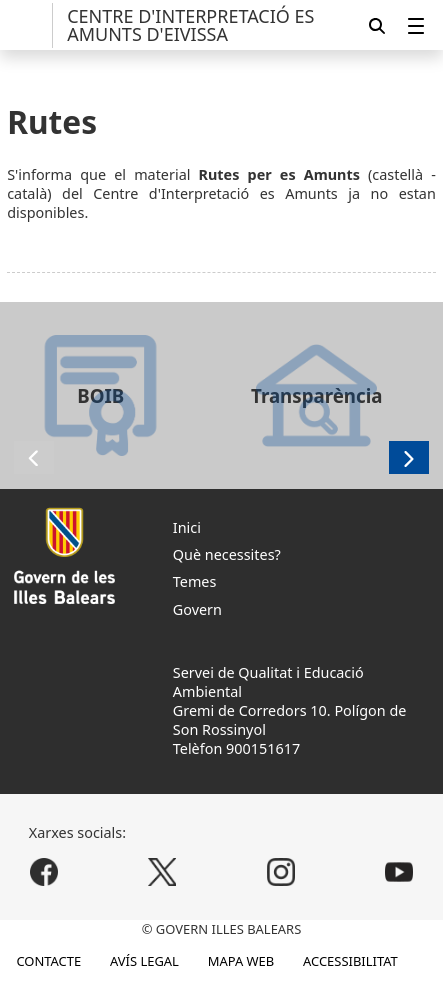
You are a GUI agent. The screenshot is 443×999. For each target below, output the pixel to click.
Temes (195, 581)
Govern (197, 609)
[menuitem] (416, 25)
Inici (187, 527)
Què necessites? (227, 554)
